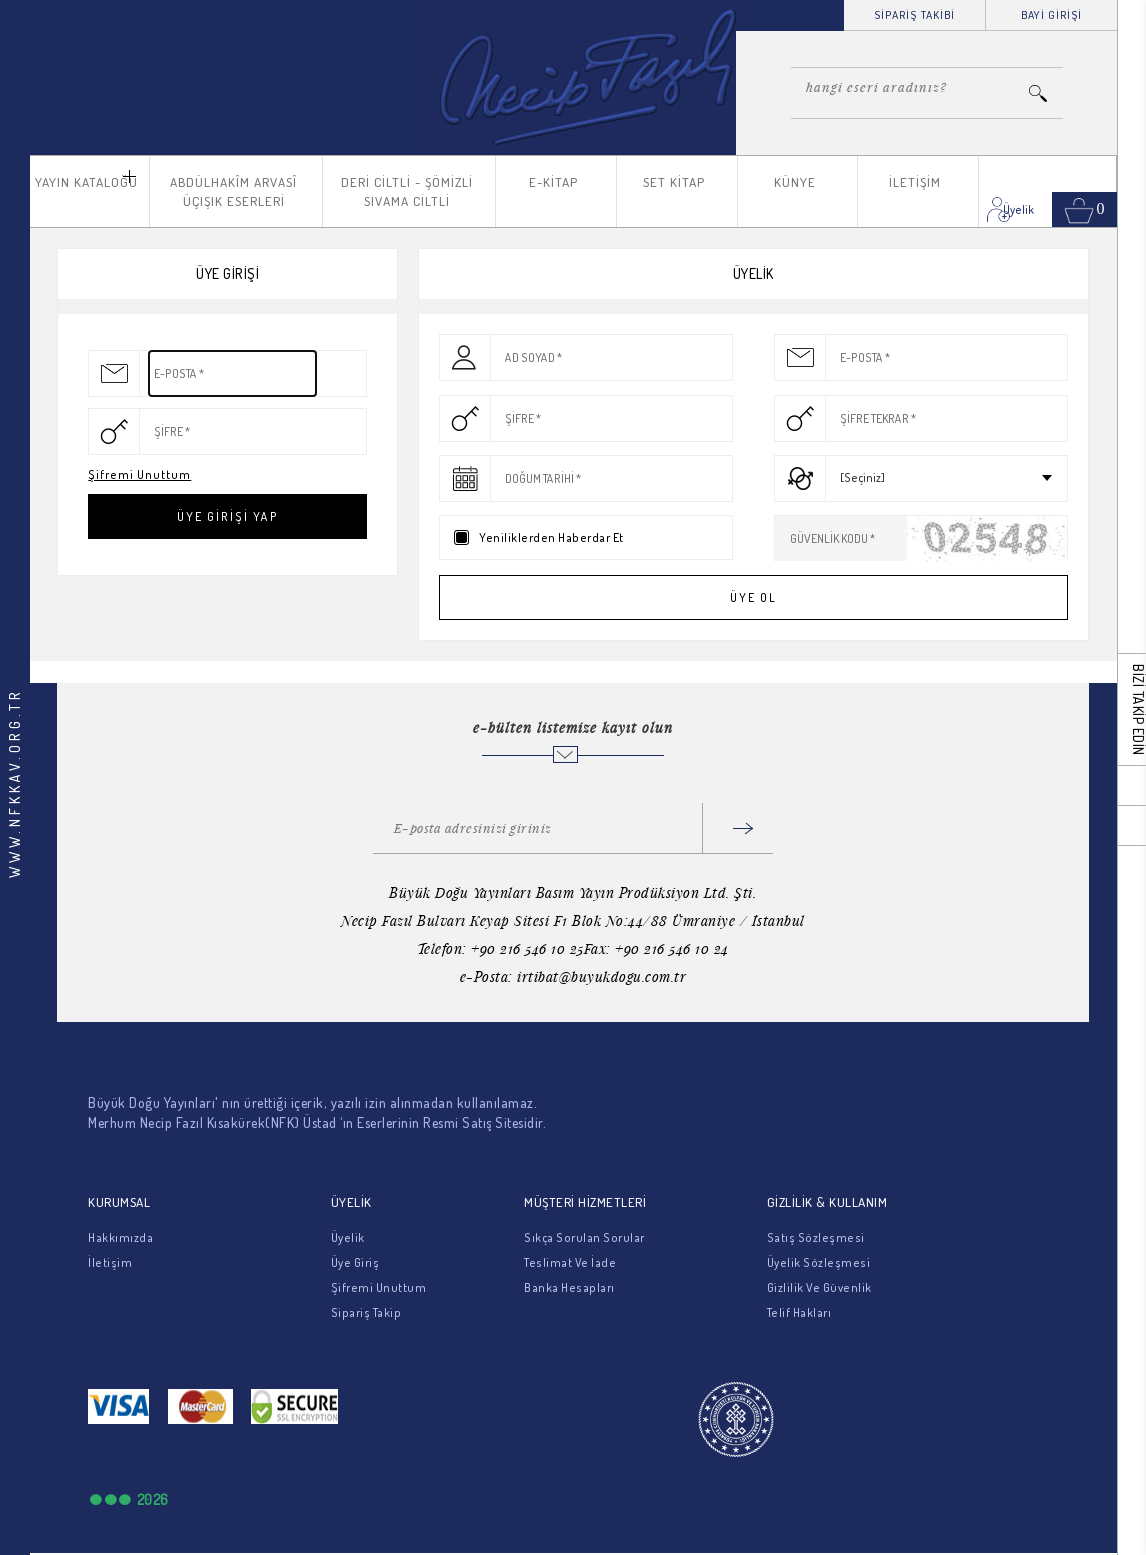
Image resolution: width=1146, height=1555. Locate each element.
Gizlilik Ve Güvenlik (819, 1287)
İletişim (110, 1262)
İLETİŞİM (915, 182)
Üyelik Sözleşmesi (819, 1262)
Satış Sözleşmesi (816, 1237)
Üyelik (348, 1237)
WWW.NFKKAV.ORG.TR (14, 783)
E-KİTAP (553, 182)
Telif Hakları (799, 1312)
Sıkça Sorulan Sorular (584, 1237)
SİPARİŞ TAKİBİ (914, 15)
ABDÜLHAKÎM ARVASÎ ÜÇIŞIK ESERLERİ (233, 191)
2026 (153, 1499)
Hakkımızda (120, 1237)
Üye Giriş (355, 1262)
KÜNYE (795, 182)
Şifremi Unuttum (139, 474)
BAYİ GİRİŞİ (1051, 15)
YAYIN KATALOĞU (86, 182)
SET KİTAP (674, 182)
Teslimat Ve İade (570, 1262)
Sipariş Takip (366, 1312)
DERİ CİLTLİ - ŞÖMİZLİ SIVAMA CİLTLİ (407, 191)
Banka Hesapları (569, 1287)
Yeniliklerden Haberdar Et (551, 537)
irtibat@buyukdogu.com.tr (601, 976)
